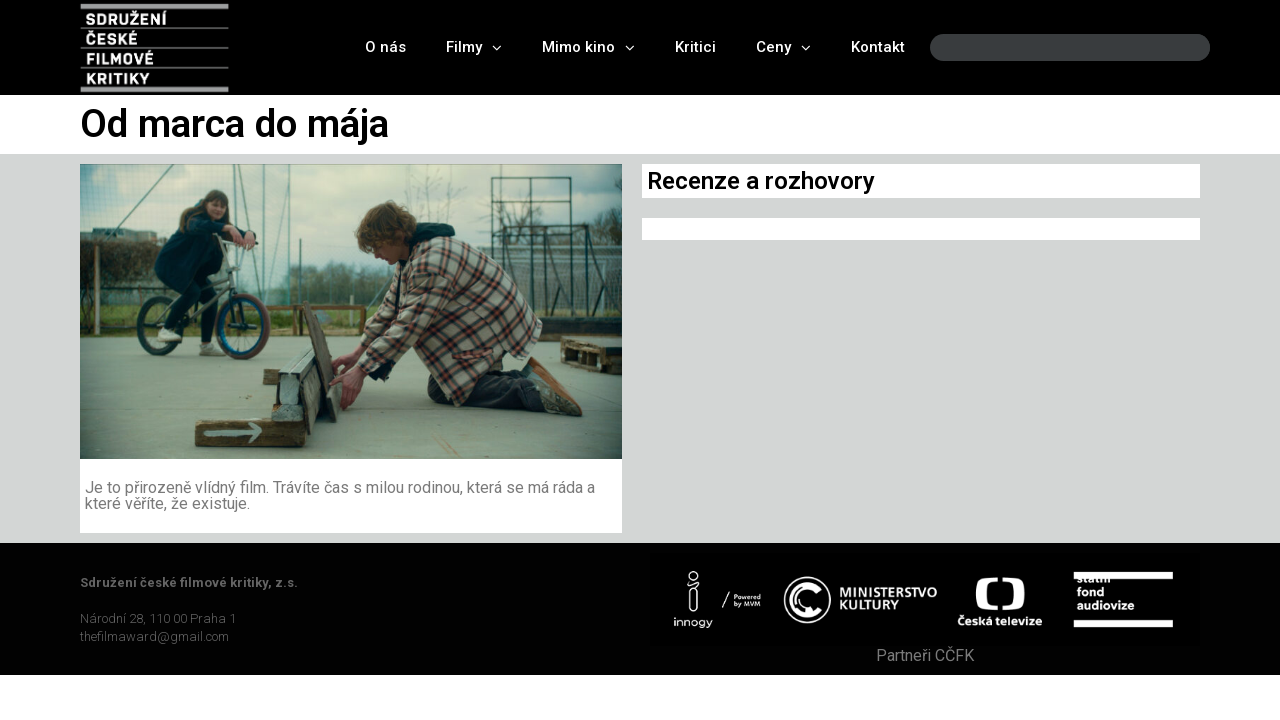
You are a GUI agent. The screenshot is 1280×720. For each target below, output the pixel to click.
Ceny (783, 47)
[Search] (1178, 47)
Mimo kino (588, 47)
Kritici (695, 47)
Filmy (474, 47)
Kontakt (878, 47)
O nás (385, 47)
